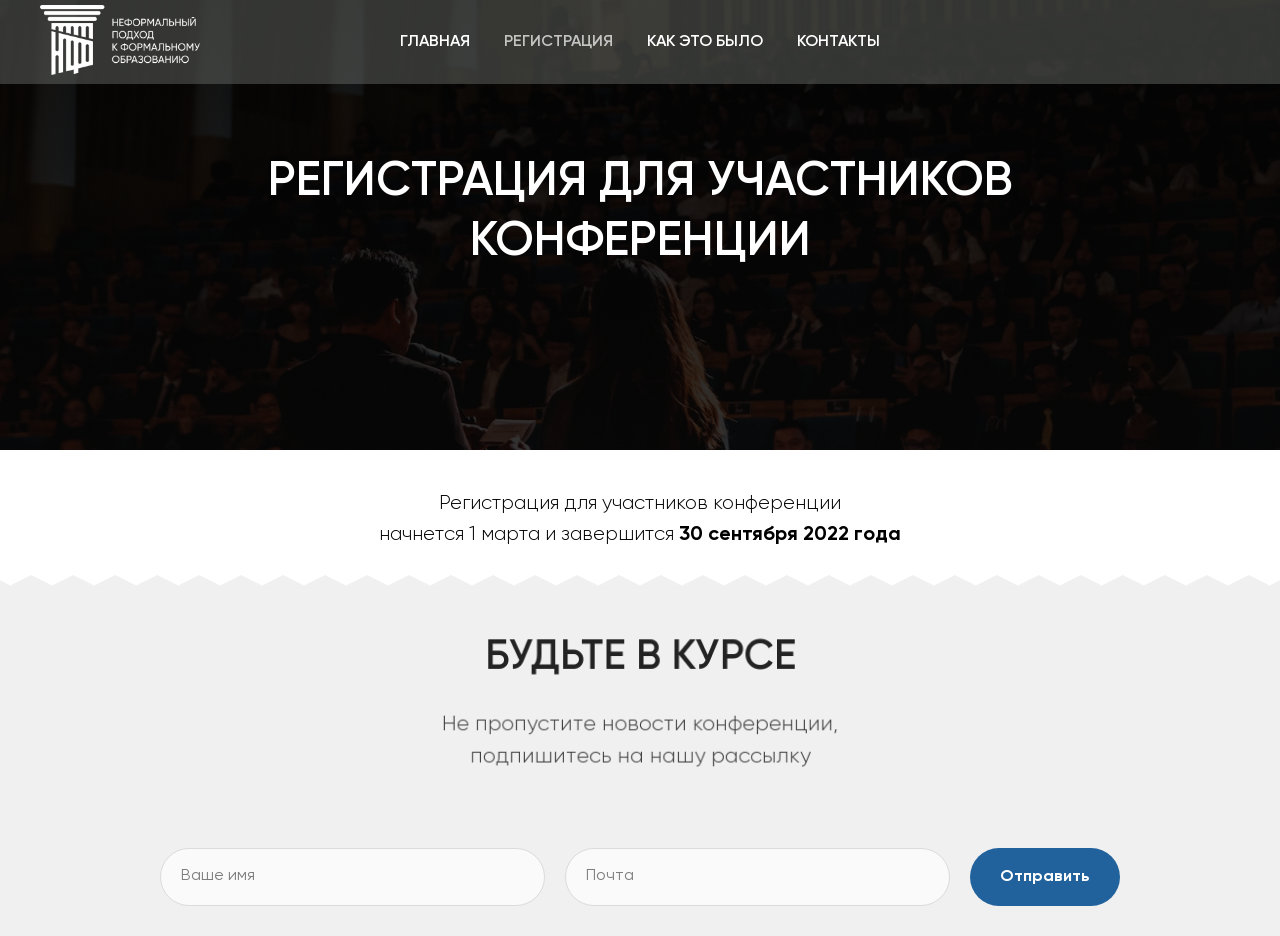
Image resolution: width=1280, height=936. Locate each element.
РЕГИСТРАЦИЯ (558, 42)
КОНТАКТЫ (838, 42)
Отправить (1045, 877)
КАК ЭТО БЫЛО (705, 42)
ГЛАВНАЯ (435, 42)
